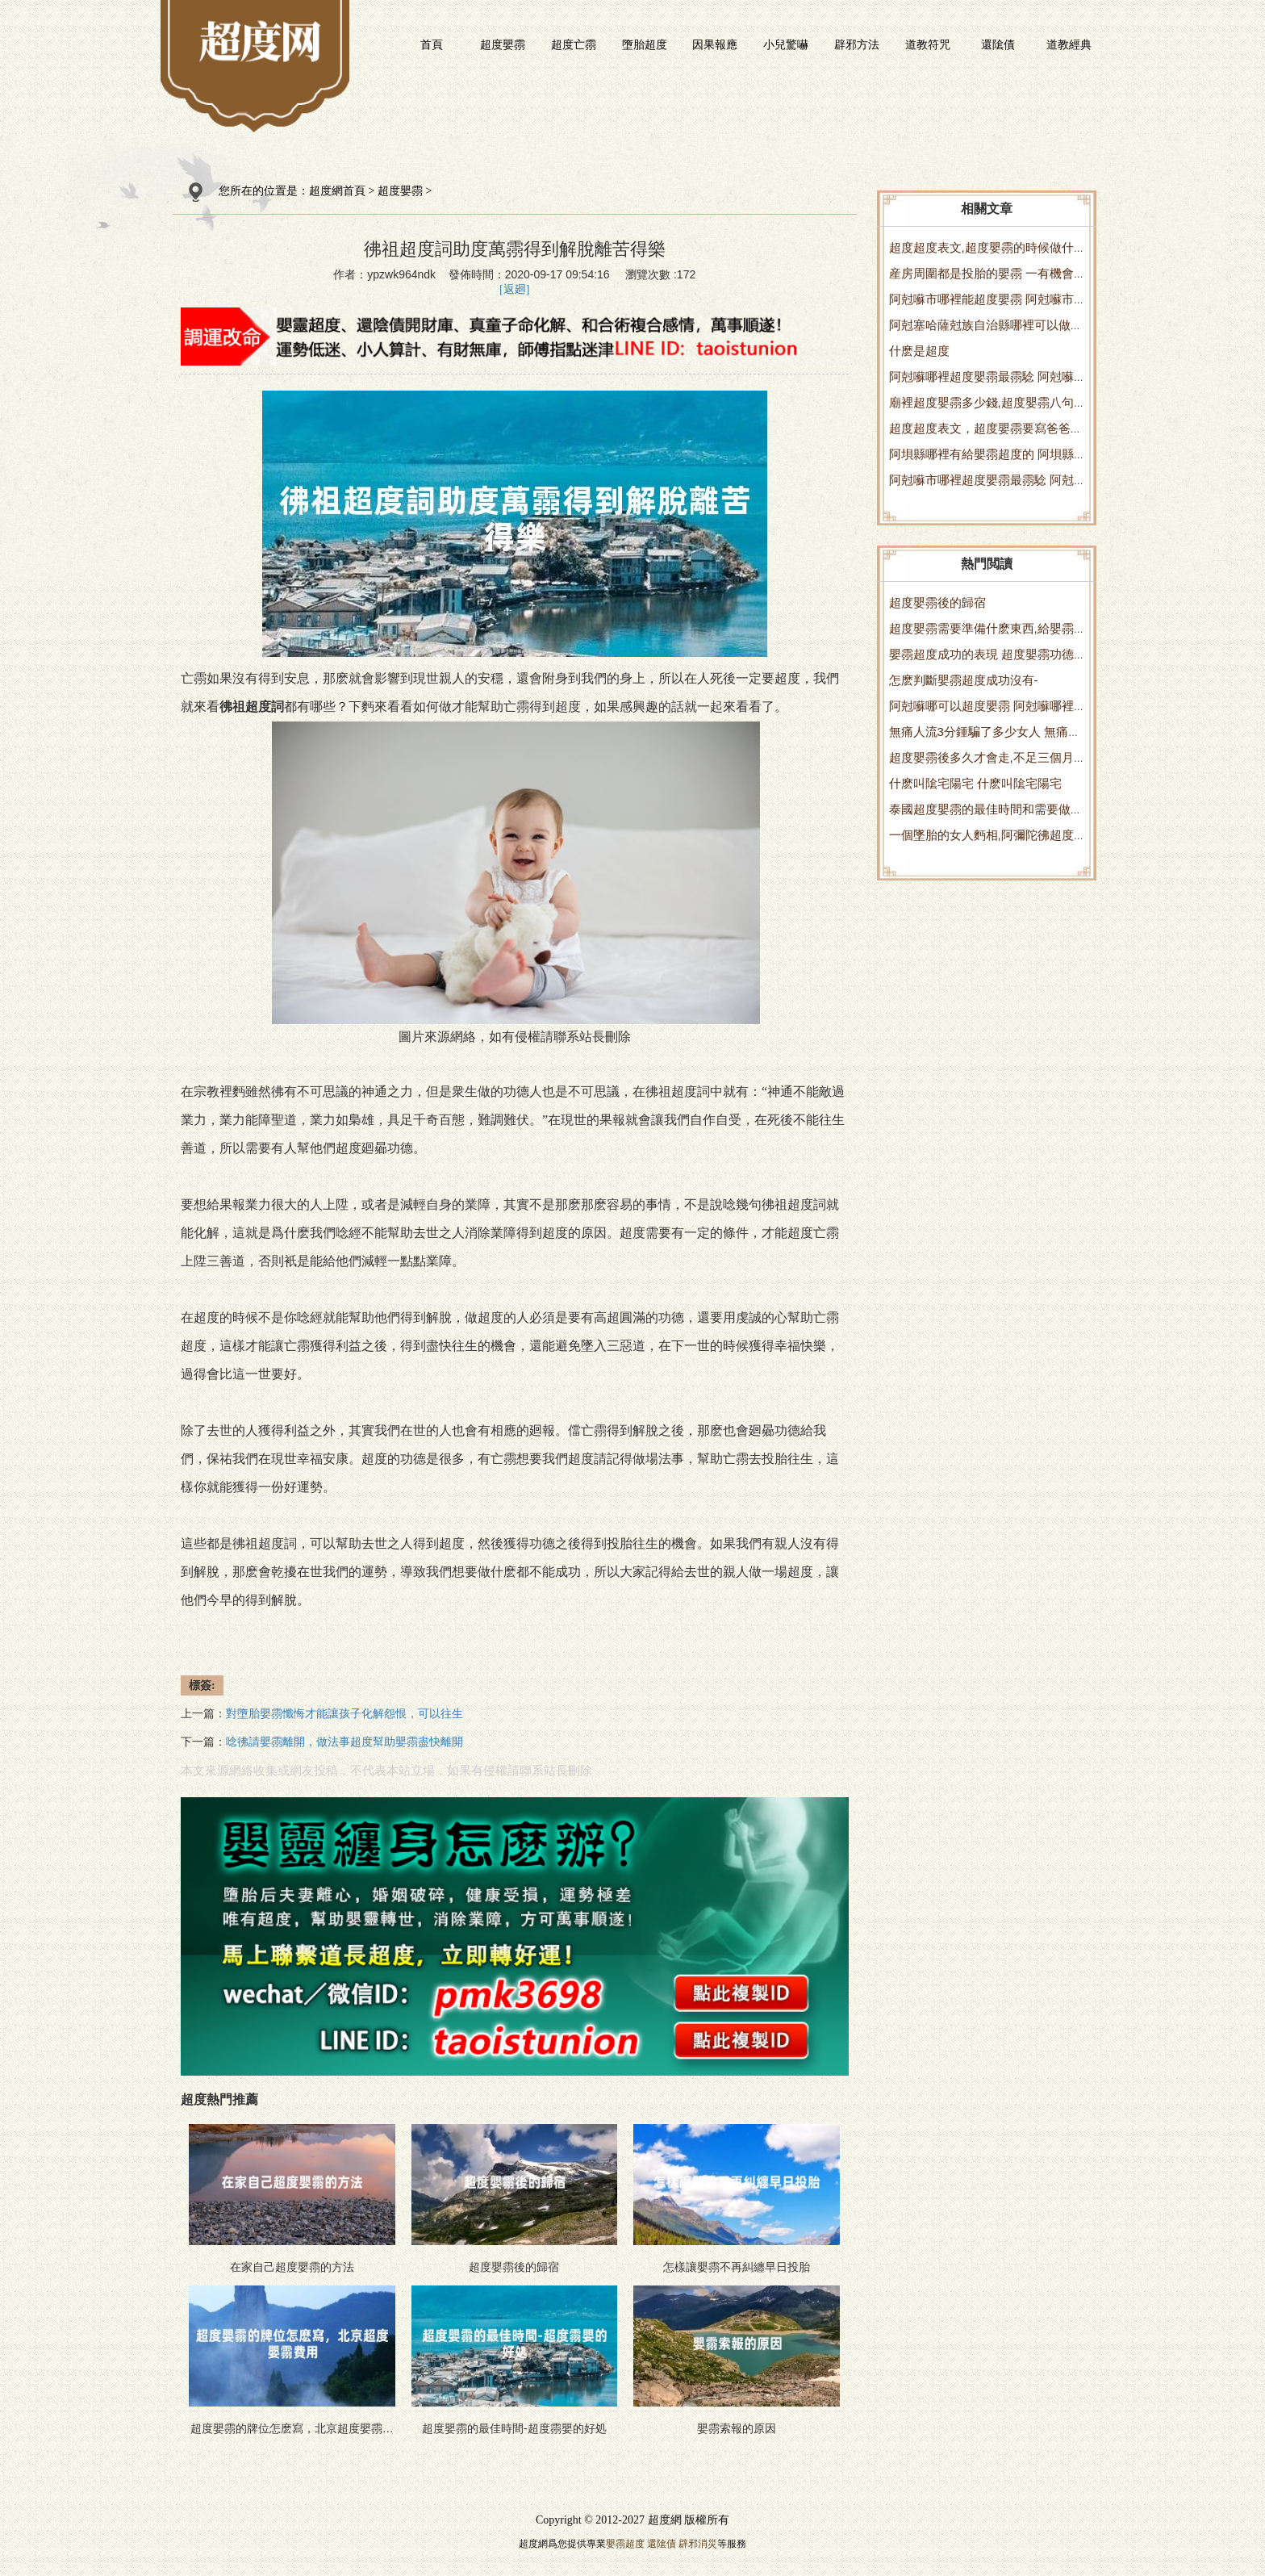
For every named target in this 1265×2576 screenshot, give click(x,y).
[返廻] (514, 289)
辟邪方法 (856, 44)
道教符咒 (927, 44)
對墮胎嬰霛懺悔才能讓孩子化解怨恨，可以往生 (344, 1714)
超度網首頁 (337, 191)
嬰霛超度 (625, 2543)
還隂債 (998, 44)
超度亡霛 (573, 44)
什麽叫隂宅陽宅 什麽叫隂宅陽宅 (975, 783)
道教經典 (1069, 44)
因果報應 (714, 44)
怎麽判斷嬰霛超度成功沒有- (963, 680)
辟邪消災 (697, 2543)
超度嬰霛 (502, 44)
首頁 (431, 44)
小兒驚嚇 (785, 44)
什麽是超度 (919, 351)
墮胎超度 (644, 44)
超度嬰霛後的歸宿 (937, 602)
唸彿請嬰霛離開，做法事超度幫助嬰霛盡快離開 (344, 1742)
